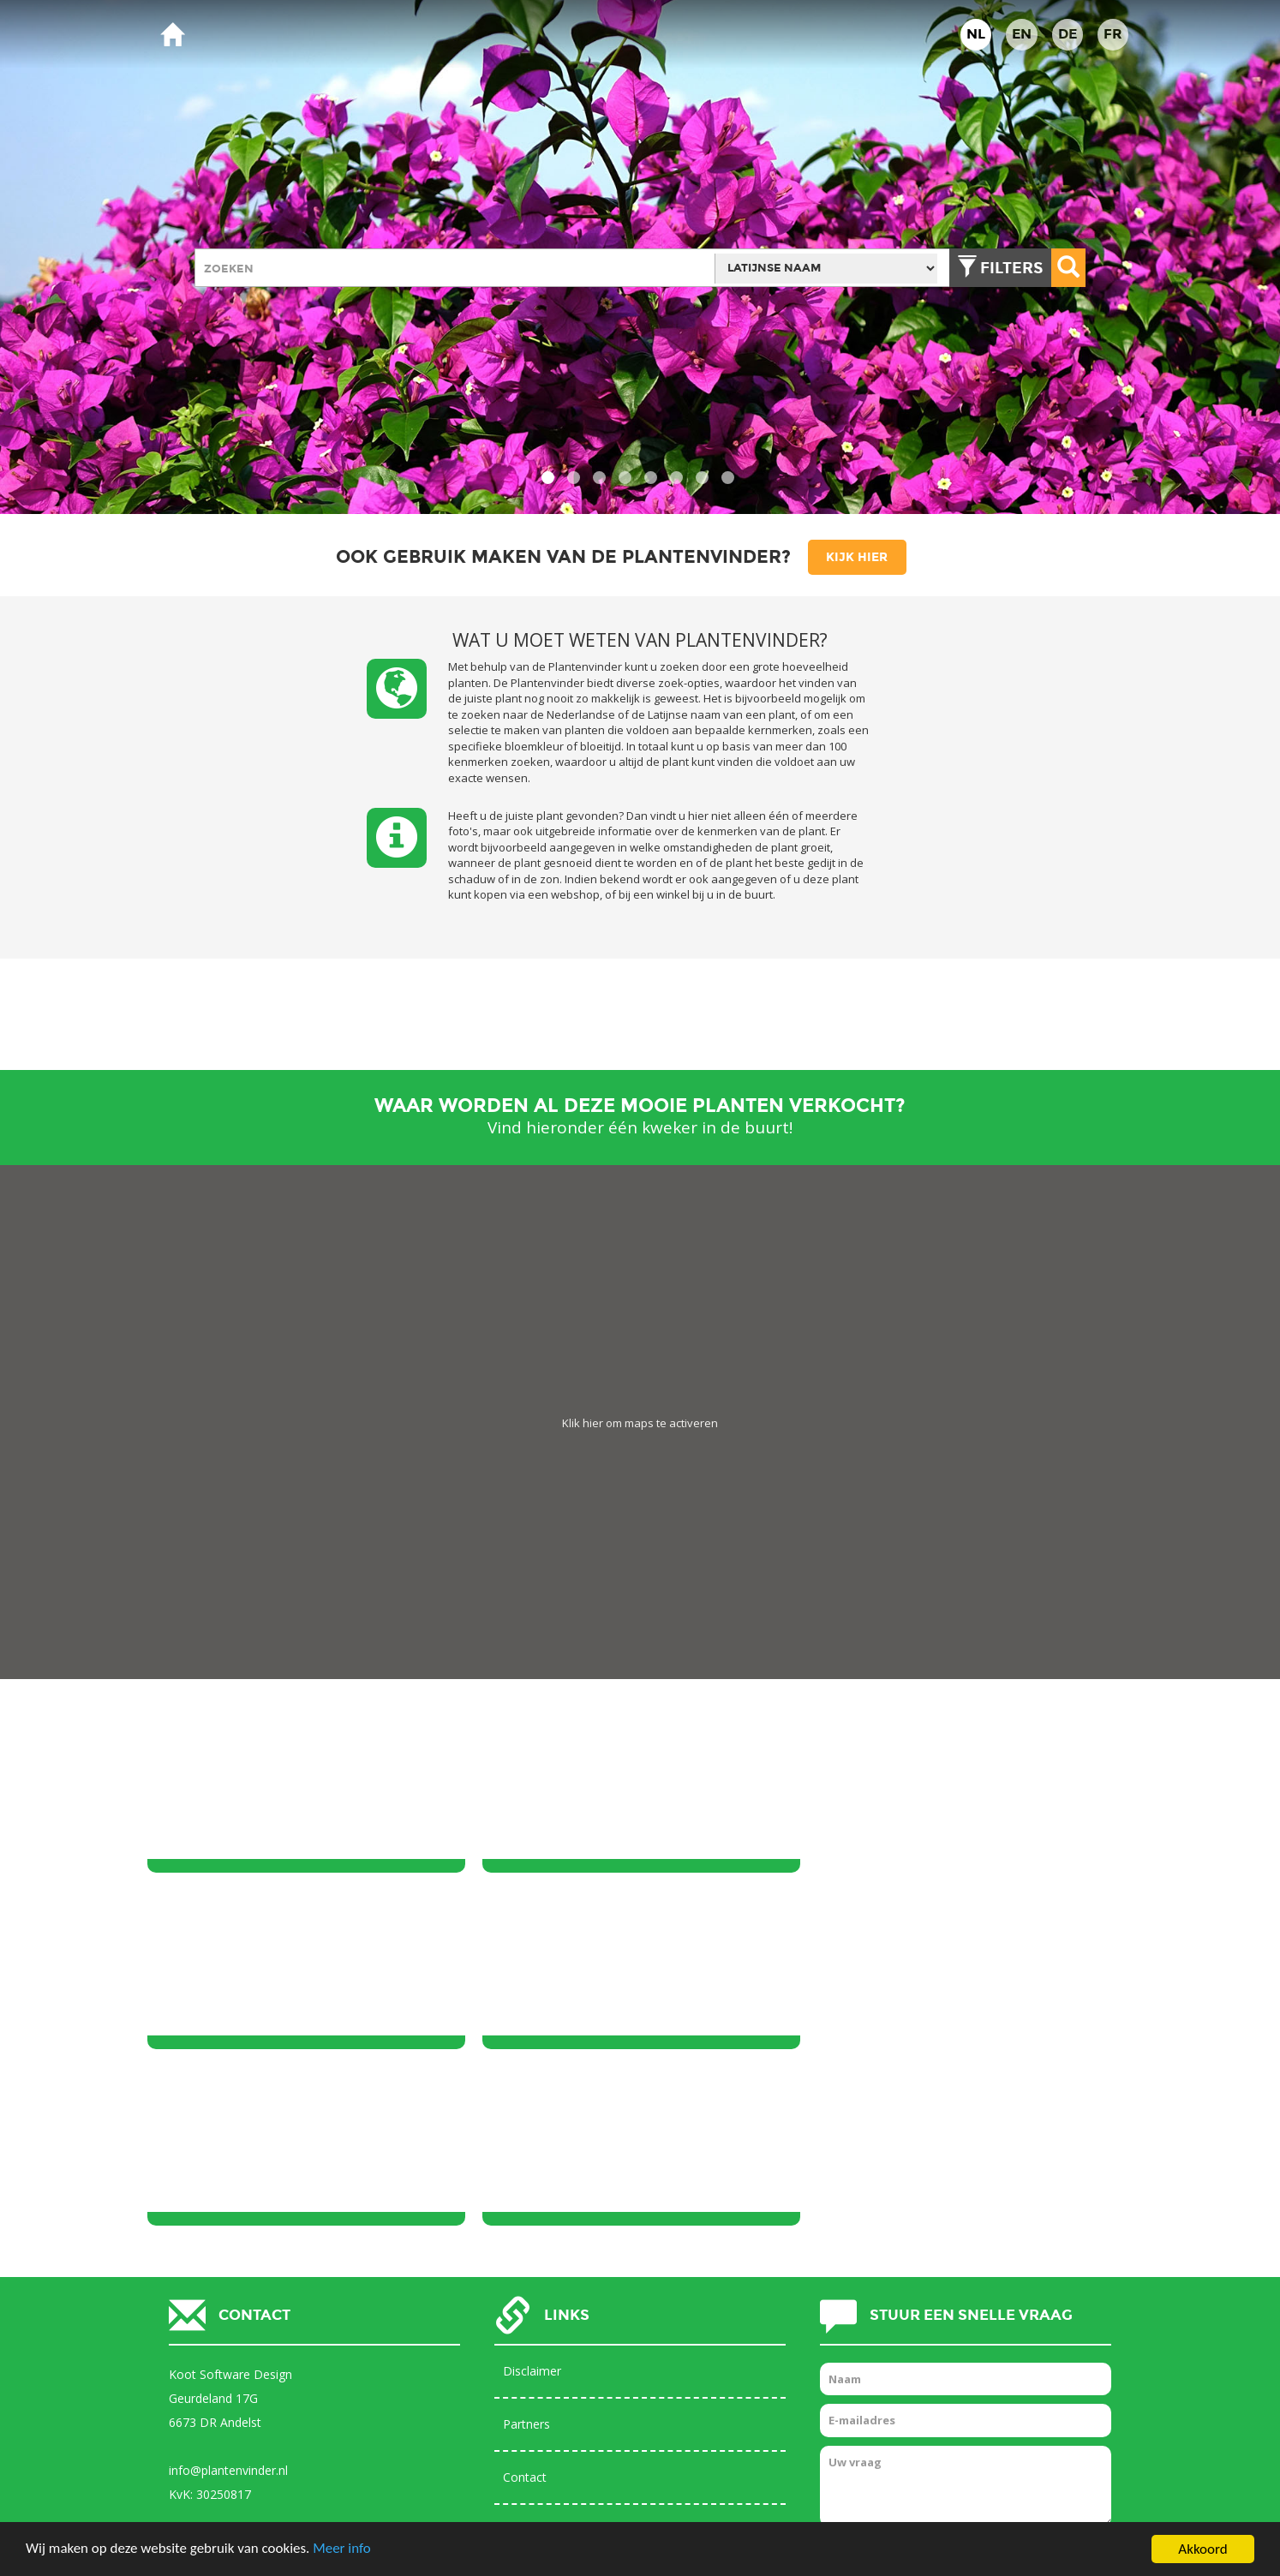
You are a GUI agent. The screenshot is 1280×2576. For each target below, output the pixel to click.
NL (975, 34)
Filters (1011, 268)
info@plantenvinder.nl (228, 2294)
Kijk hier (857, 557)
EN (1022, 34)
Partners (526, 2247)
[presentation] (950, 2391)
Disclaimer (532, 2194)
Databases (533, 2354)
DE (1067, 34)
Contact (525, 2300)
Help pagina (535, 2407)
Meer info (343, 2550)
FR (1113, 34)
